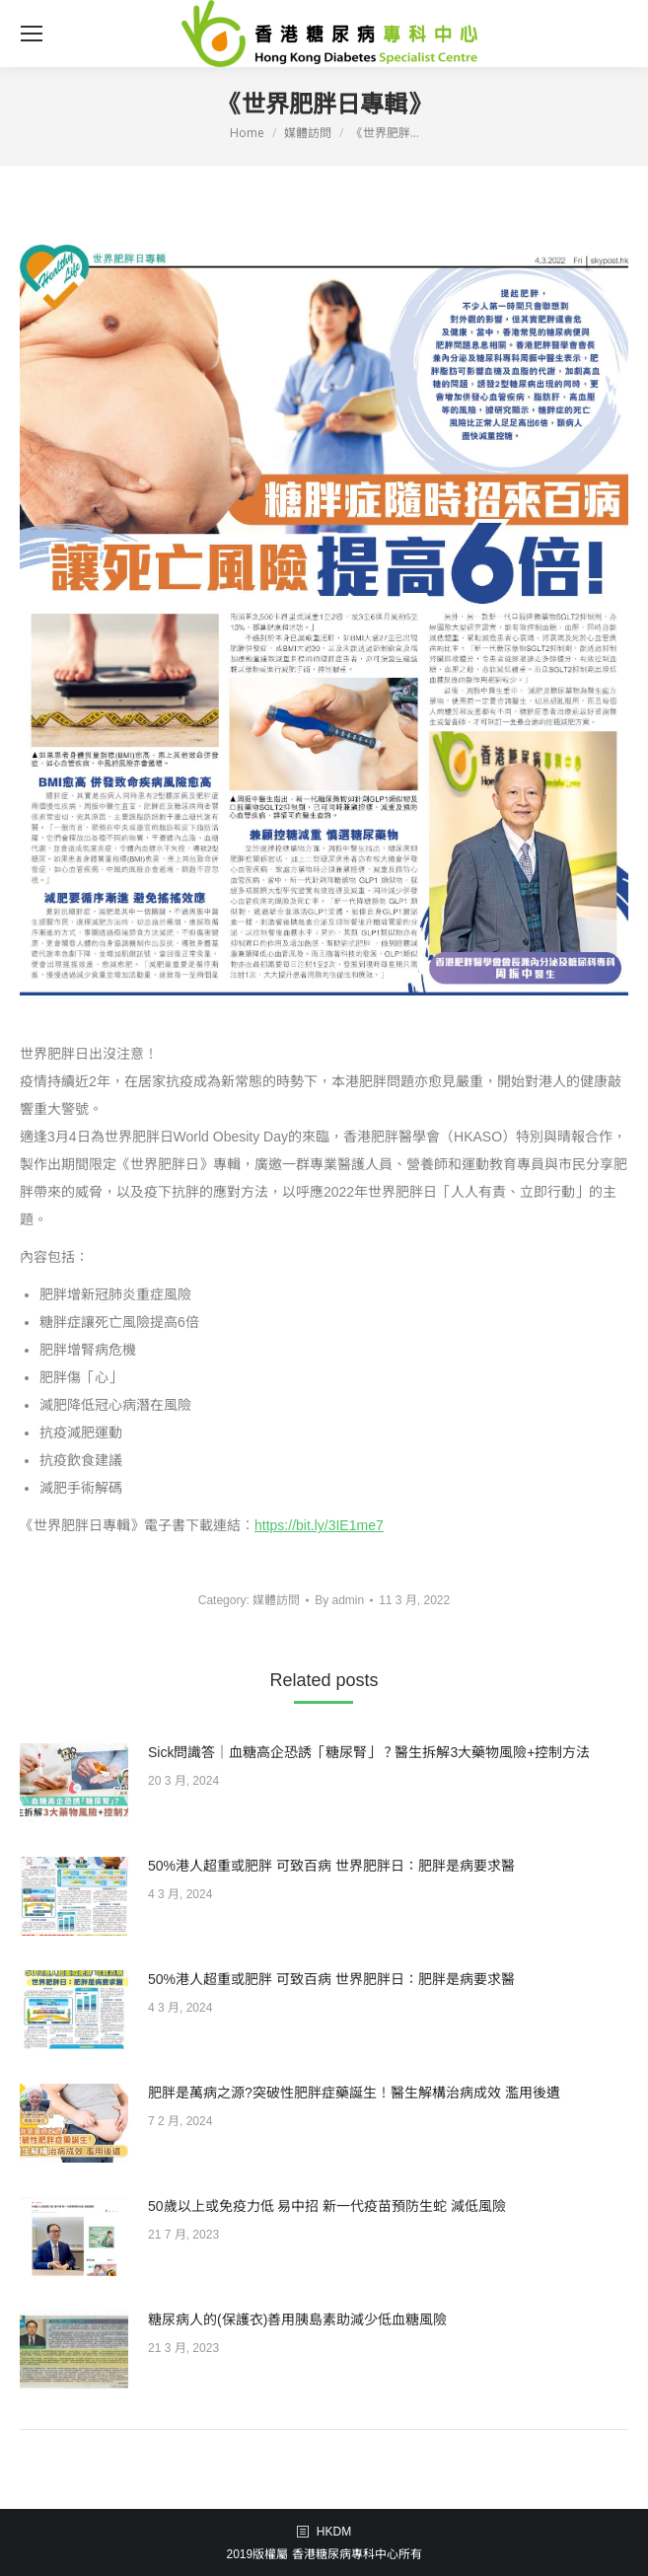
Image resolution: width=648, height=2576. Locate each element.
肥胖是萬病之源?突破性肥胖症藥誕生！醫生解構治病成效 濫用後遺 (354, 2092)
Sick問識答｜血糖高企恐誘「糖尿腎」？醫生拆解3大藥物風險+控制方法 (369, 1752)
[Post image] (74, 1782)
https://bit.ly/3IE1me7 (319, 1525)
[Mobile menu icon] (31, 33)
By (339, 1600)
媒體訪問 (276, 1600)
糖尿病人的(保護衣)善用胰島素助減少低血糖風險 (297, 2319)
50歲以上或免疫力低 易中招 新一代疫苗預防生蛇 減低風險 (327, 2206)
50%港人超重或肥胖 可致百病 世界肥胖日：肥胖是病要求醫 (331, 1866)
